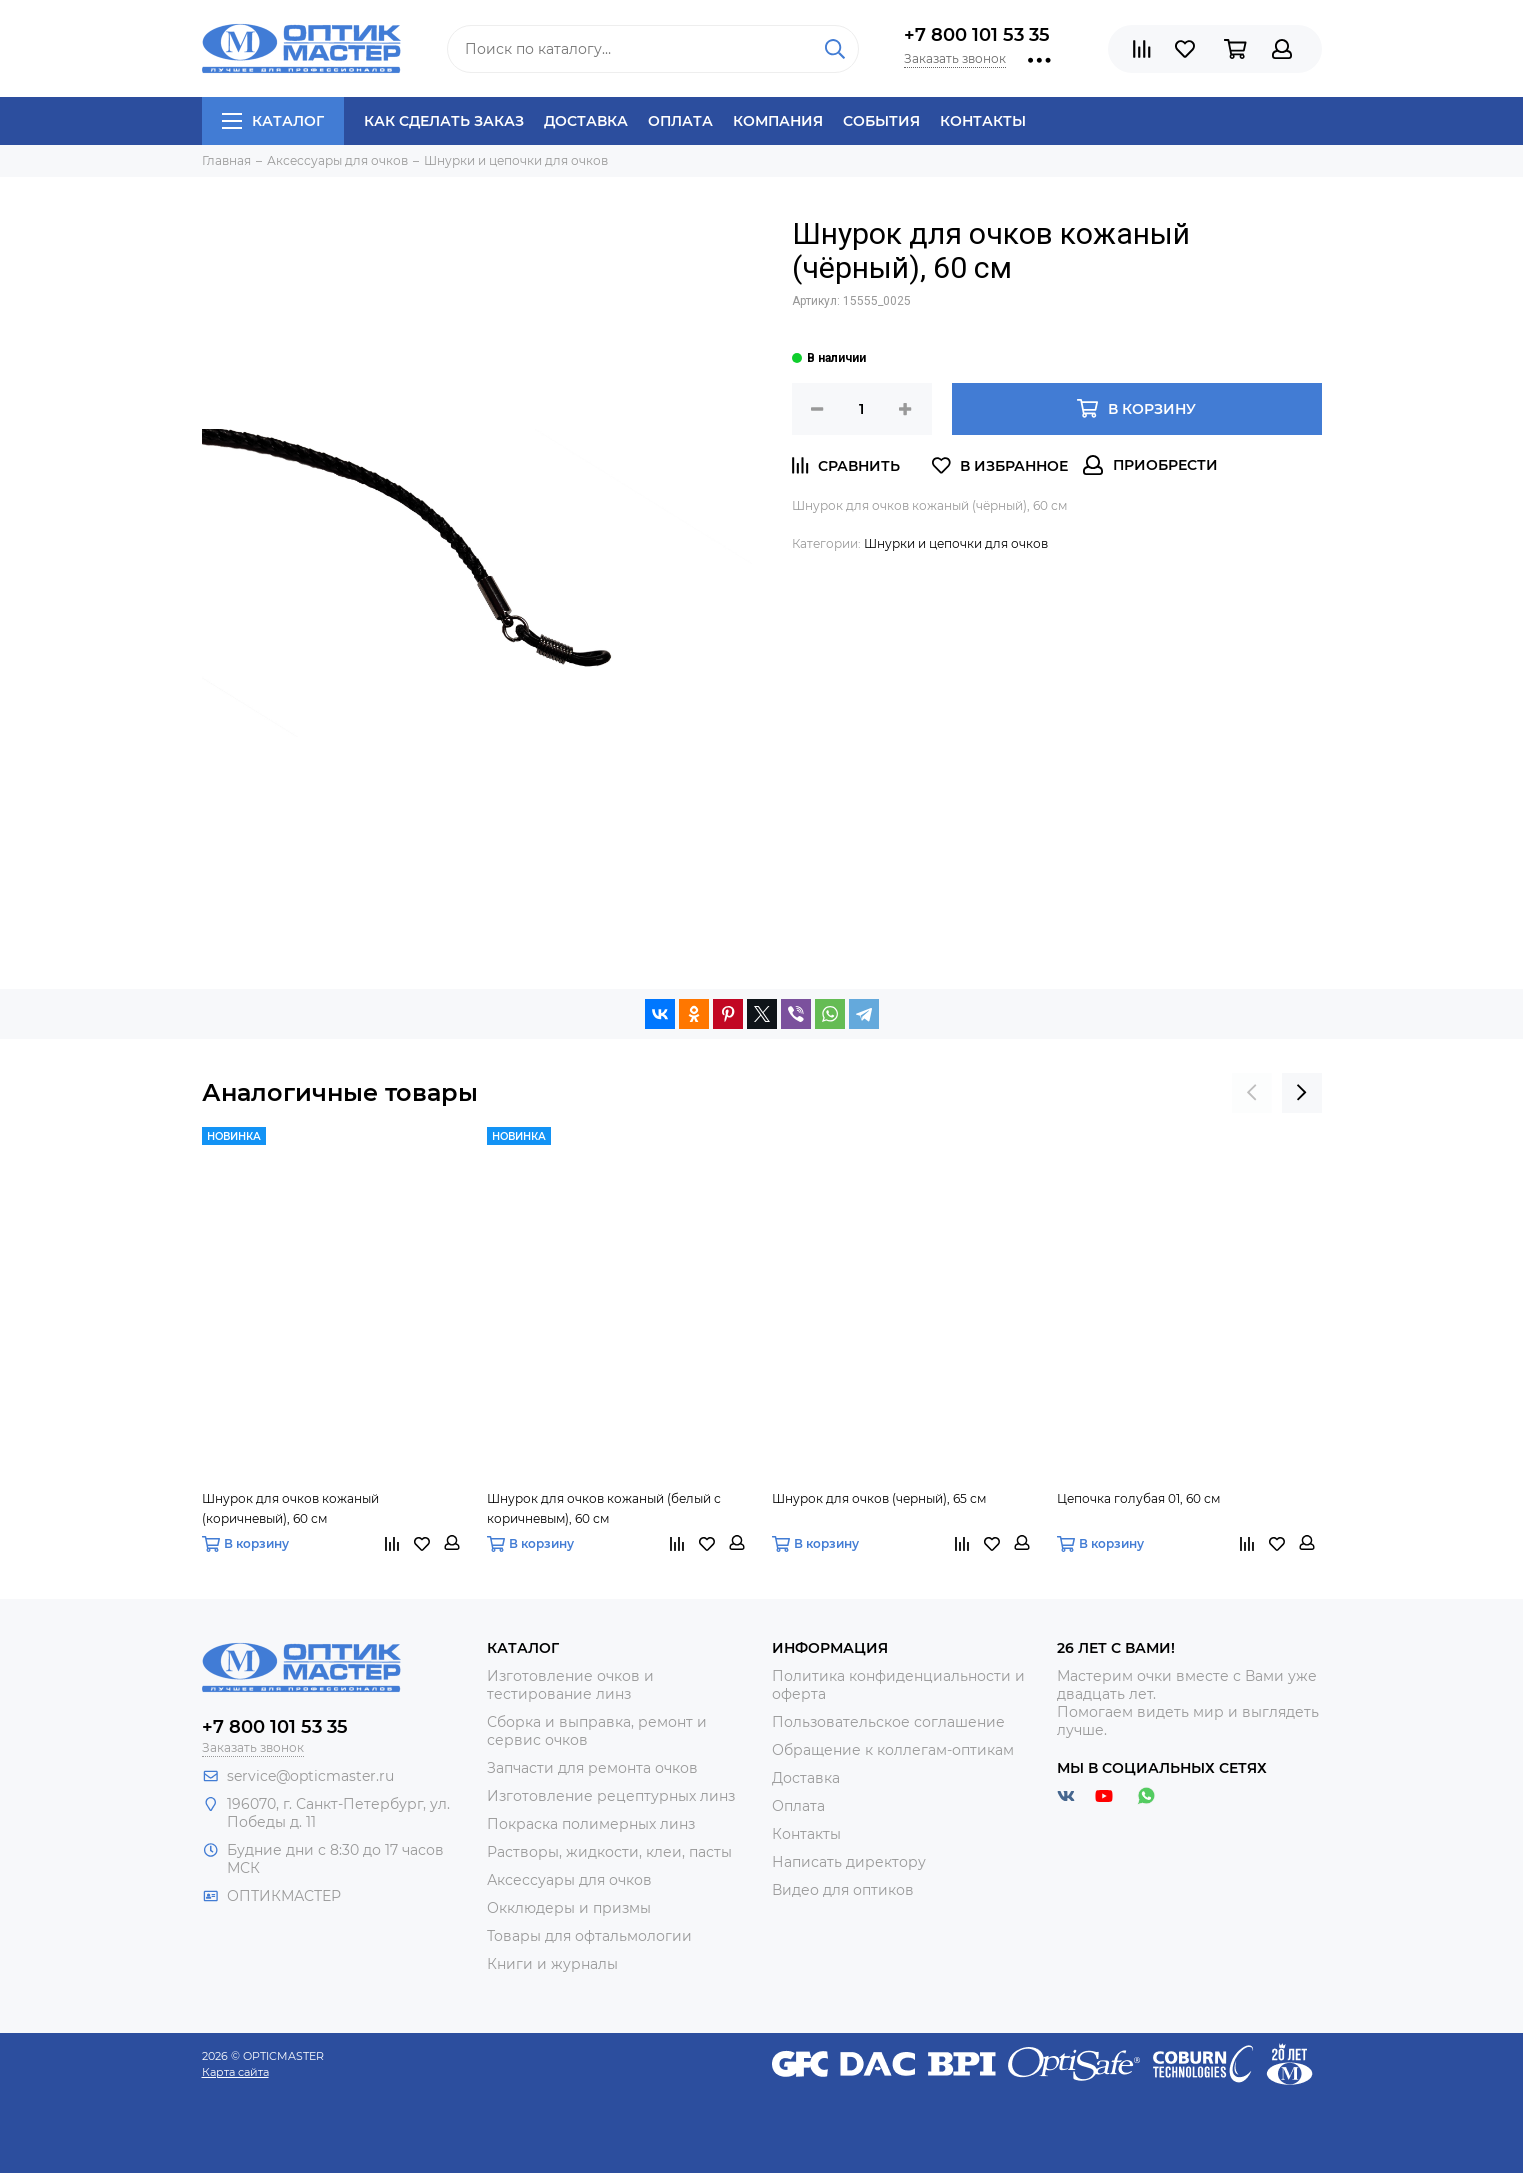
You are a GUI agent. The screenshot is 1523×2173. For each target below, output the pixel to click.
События (881, 121)
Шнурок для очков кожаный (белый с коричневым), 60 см (604, 1508)
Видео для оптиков (843, 1890)
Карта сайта (235, 2072)
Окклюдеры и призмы (569, 1908)
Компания (778, 121)
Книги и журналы (552, 1964)
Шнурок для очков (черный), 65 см (879, 1498)
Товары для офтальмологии (589, 1936)
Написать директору (849, 1862)
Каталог (273, 121)
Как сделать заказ (444, 121)
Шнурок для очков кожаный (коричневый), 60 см (290, 1508)
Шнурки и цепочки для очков (956, 543)
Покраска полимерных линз (591, 1824)
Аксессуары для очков (569, 1880)
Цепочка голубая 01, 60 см (1138, 1498)
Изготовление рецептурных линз (611, 1796)
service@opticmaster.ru (310, 1776)
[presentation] (1252, 1093)
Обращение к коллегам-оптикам (893, 1750)
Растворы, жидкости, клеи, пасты (609, 1852)
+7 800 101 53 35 (977, 35)
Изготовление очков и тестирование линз (570, 1685)
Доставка (586, 121)
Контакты (983, 121)
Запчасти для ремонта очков (592, 1768)
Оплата (680, 121)
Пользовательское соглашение (888, 1722)
